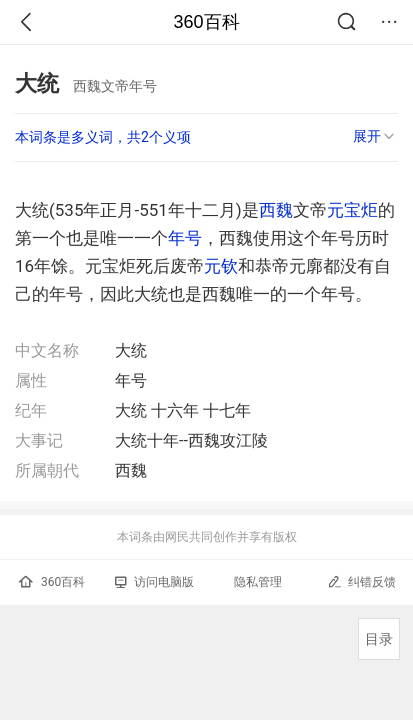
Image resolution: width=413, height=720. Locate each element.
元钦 (221, 266)
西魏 (276, 210)
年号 (185, 238)
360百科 (206, 22)
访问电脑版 (154, 582)
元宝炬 (352, 210)
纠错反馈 (361, 581)
